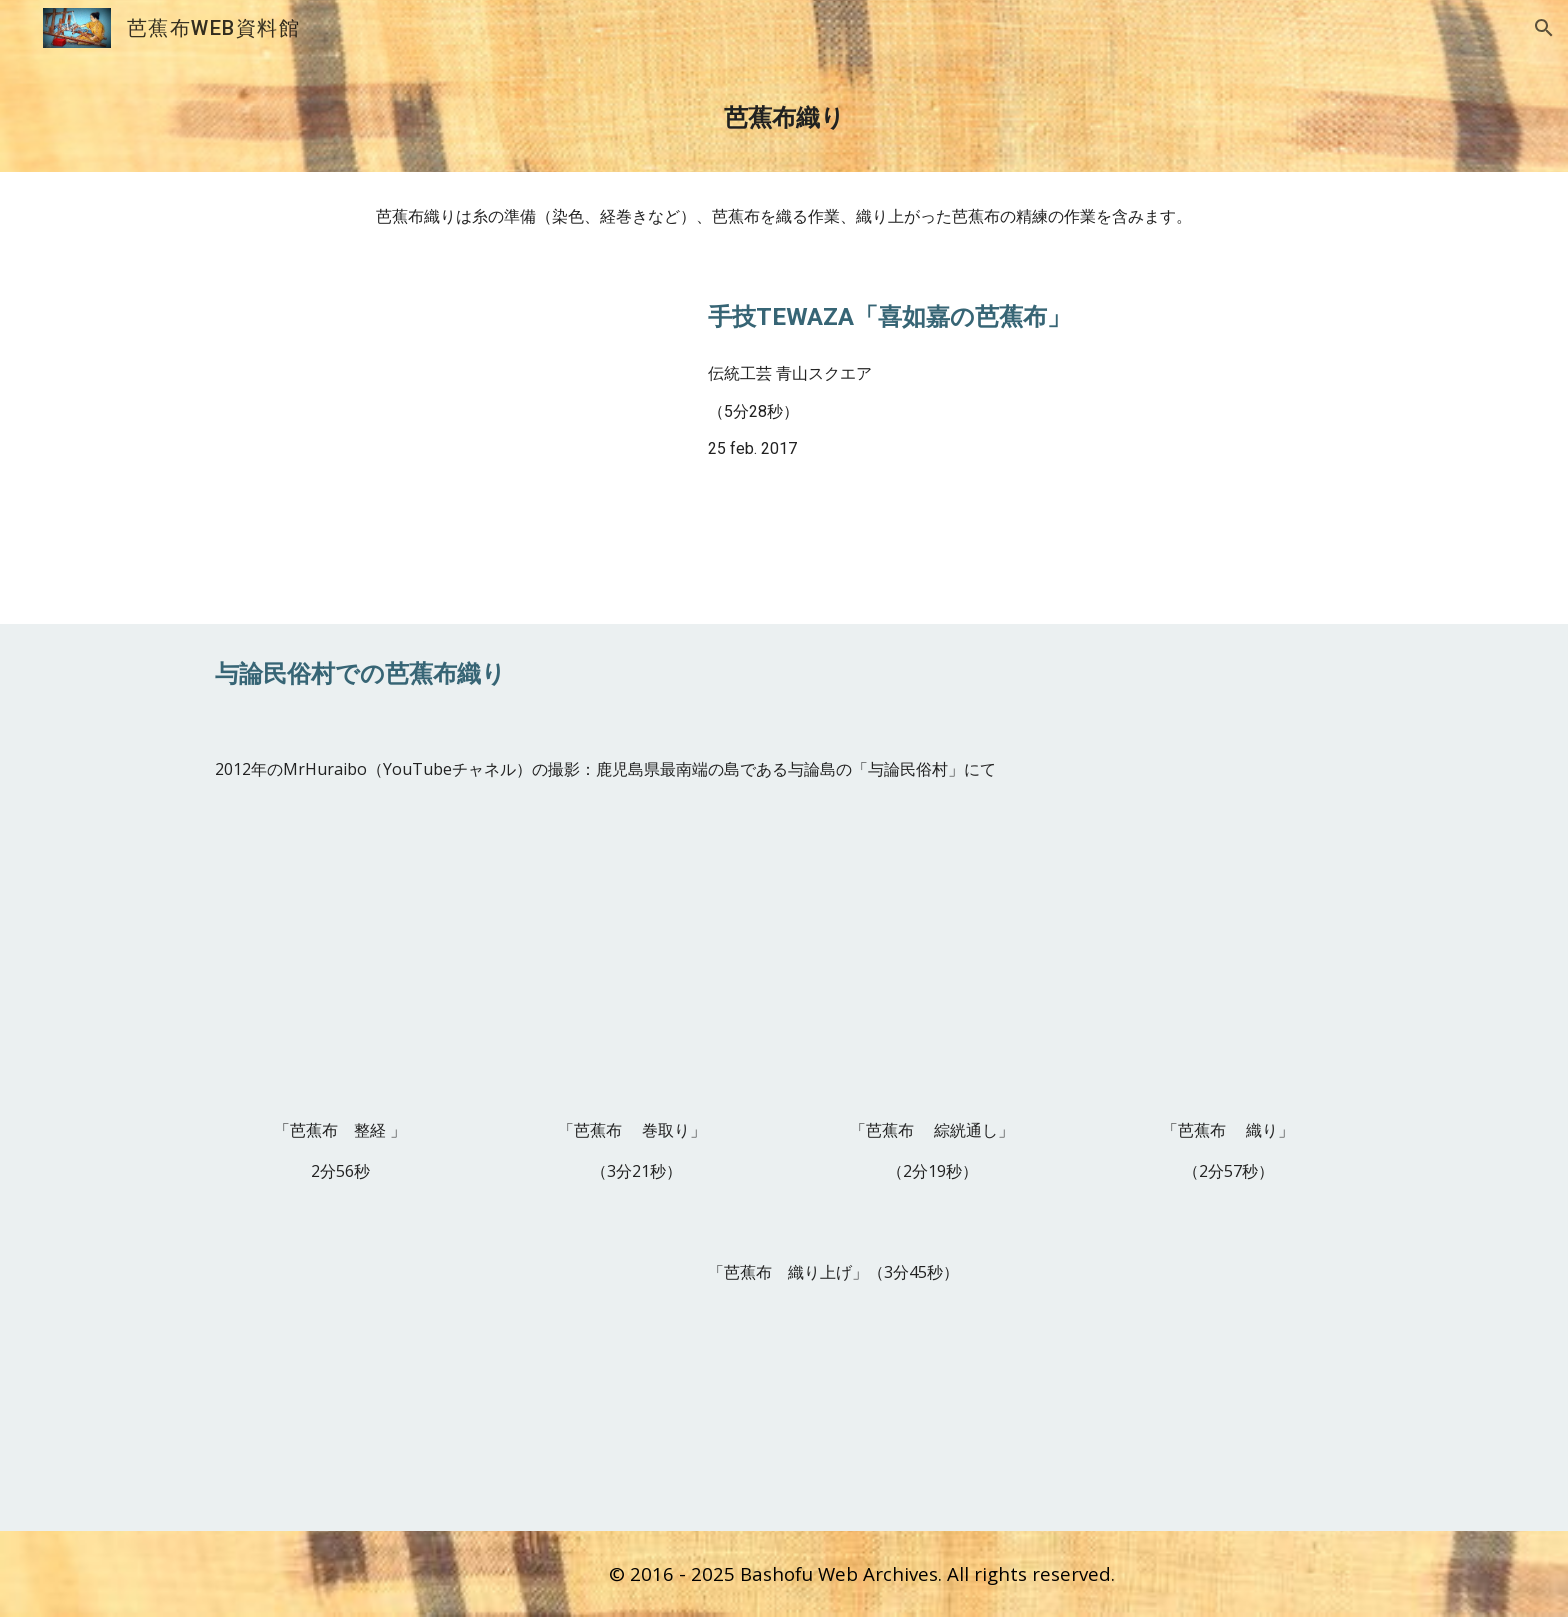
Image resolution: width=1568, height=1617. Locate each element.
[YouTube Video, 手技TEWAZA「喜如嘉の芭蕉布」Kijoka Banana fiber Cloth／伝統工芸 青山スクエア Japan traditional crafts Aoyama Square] (439, 442)
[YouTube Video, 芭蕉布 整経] (340, 971)
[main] (784, 114)
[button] (1544, 28)
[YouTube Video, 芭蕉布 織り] (1228, 971)
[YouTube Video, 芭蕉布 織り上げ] (439, 1376)
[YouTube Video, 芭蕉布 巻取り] (636, 971)
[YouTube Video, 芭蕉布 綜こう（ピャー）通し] (932, 971)
